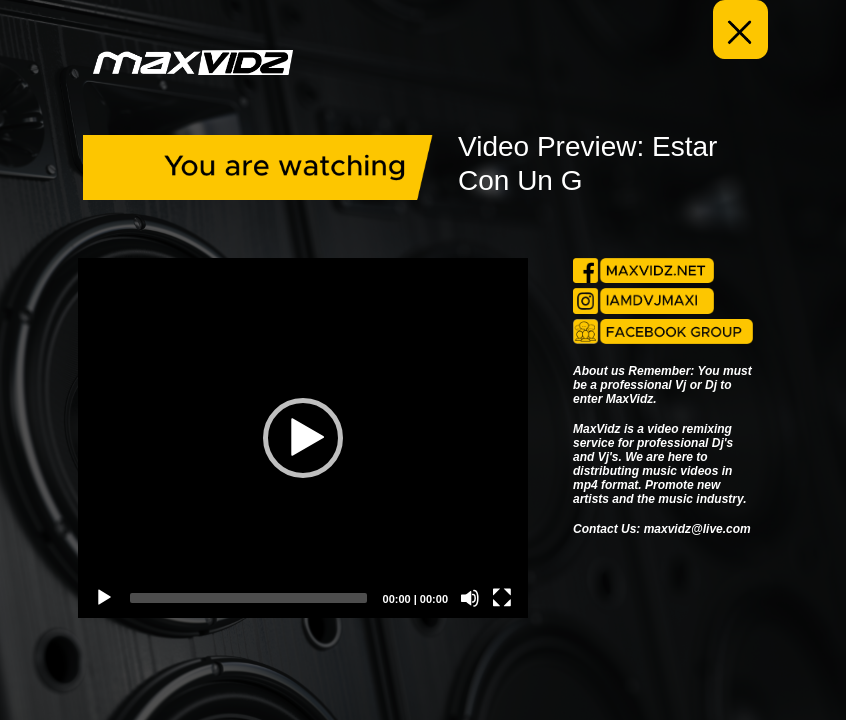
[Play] (104, 598)
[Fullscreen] (502, 598)
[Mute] (470, 598)
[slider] (248, 598)
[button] (303, 438)
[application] (303, 438)
